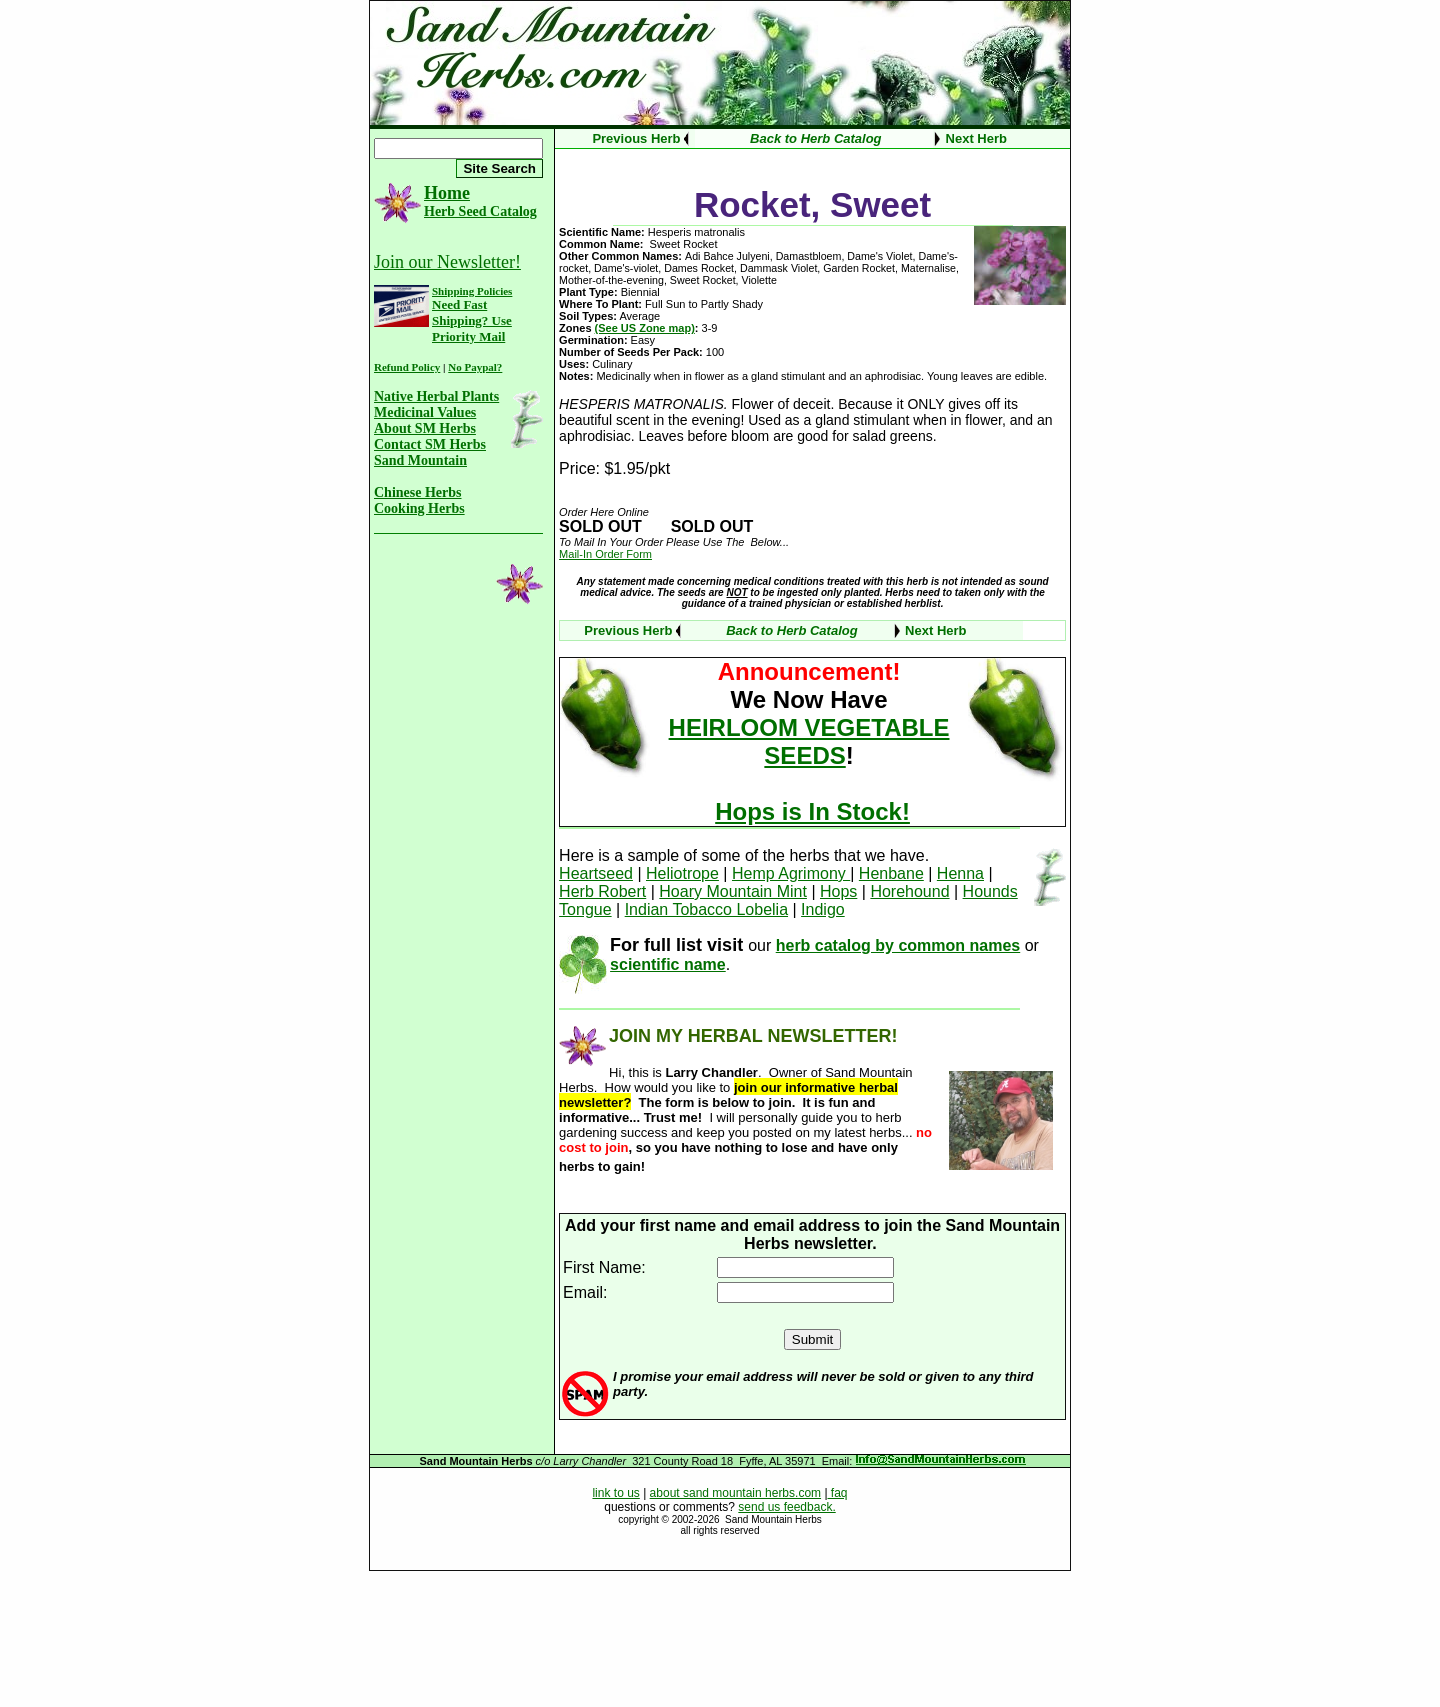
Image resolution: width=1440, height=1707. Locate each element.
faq (838, 1493)
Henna (960, 873)
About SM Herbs (425, 428)
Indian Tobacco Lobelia (706, 909)
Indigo (823, 909)
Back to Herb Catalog (815, 138)
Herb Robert (602, 891)
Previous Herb (636, 138)
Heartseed (596, 873)
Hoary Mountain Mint (733, 891)
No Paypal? (475, 367)
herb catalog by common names (898, 945)
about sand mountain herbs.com (735, 1493)
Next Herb (976, 138)
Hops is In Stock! (812, 811)
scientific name (668, 964)
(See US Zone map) (645, 328)
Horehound (909, 891)
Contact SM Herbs (430, 444)
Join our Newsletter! (447, 262)
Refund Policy (407, 367)
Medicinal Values (425, 412)
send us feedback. (786, 1507)
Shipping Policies (472, 291)
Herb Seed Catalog (480, 211)
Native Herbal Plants (436, 396)
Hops (838, 891)
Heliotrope (682, 873)
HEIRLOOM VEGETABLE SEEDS (809, 741)
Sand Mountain (420, 460)
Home (447, 193)
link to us (615, 1493)
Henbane (891, 873)
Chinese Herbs (418, 492)
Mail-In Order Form (605, 554)
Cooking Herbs (419, 508)
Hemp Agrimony (791, 873)
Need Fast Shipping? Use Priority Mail (472, 320)
